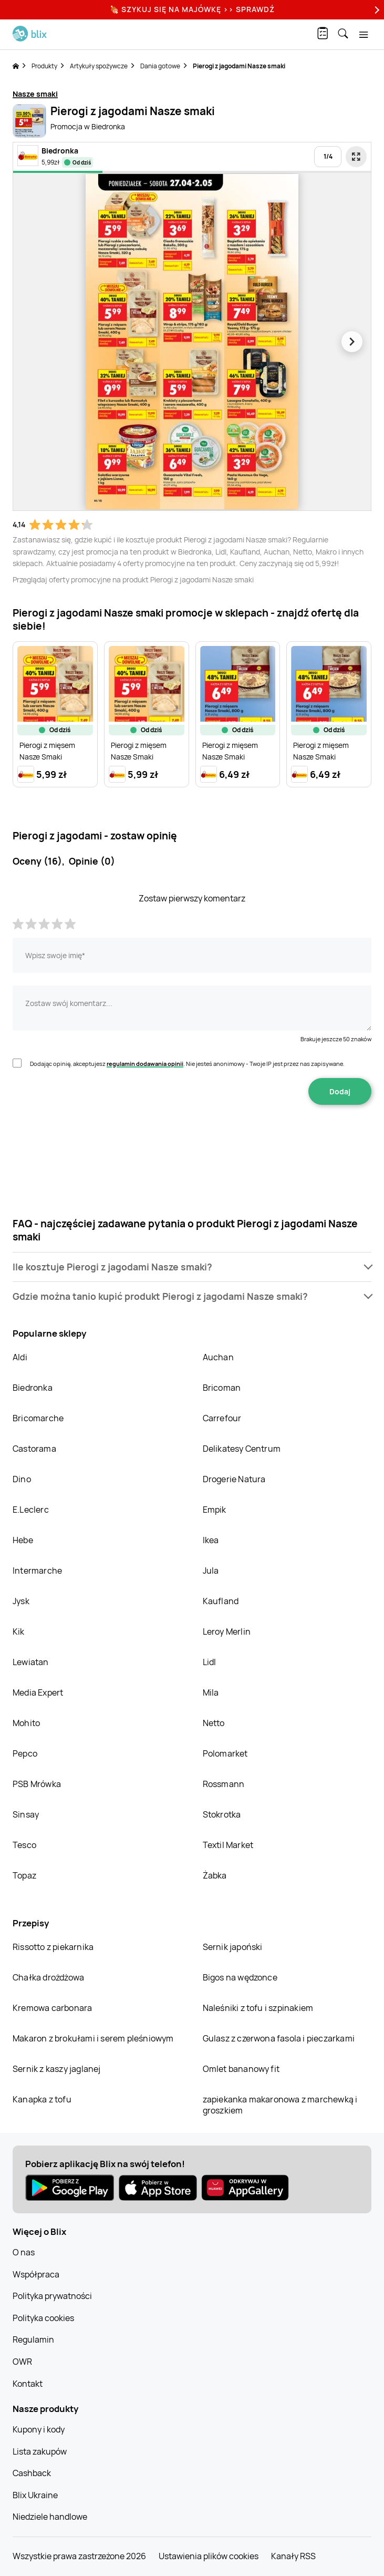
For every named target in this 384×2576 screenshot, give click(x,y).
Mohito (26, 1723)
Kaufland (221, 1601)
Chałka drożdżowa (48, 1977)
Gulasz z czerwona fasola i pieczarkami (279, 2038)
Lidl (209, 1662)
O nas (24, 2252)
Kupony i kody (39, 2429)
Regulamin (33, 2339)
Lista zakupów (40, 2451)
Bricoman (222, 1387)
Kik (19, 1631)
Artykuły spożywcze (99, 65)
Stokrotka (222, 1814)
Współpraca (36, 2274)
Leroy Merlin (227, 1631)
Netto (214, 1723)
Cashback (32, 2473)
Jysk (21, 1601)
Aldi (20, 1357)
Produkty (44, 65)
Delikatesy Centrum (242, 1448)
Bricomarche (38, 1418)
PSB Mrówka (37, 1784)
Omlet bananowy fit (241, 2069)
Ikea (211, 1540)
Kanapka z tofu (42, 2099)
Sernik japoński (233, 1947)
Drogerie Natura (234, 1479)
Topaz (24, 1875)
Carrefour (222, 1418)
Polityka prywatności (52, 2296)
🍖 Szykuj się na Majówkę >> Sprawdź (192, 9)
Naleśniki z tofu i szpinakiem (258, 2008)
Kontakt (28, 2383)
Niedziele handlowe (50, 2516)
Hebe (23, 1540)
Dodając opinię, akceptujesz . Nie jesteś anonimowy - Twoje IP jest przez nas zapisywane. (187, 1064)
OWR (22, 2361)
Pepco (25, 1753)
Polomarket (225, 1753)
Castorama (34, 1448)
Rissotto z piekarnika (53, 1947)
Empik (214, 1509)
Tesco (24, 1845)
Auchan (218, 1357)
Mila (211, 1692)
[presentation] (192, 1137)
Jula (211, 1570)
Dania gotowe (160, 65)
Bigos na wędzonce (240, 1977)
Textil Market (228, 1845)
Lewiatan (31, 1662)
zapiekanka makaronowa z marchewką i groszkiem (280, 2104)
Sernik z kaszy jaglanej (57, 2069)
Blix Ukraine (35, 2495)
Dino (22, 1479)
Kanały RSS (293, 2556)
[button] (192, 1267)
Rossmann (224, 1784)
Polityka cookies (43, 2318)
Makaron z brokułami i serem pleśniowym (93, 2038)
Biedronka (33, 1387)
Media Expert (38, 1692)
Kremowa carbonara (52, 2008)
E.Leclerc (31, 1509)
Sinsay (26, 1814)
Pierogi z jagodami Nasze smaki (239, 65)
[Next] (375, 9)
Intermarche (37, 1570)
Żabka (215, 1875)
